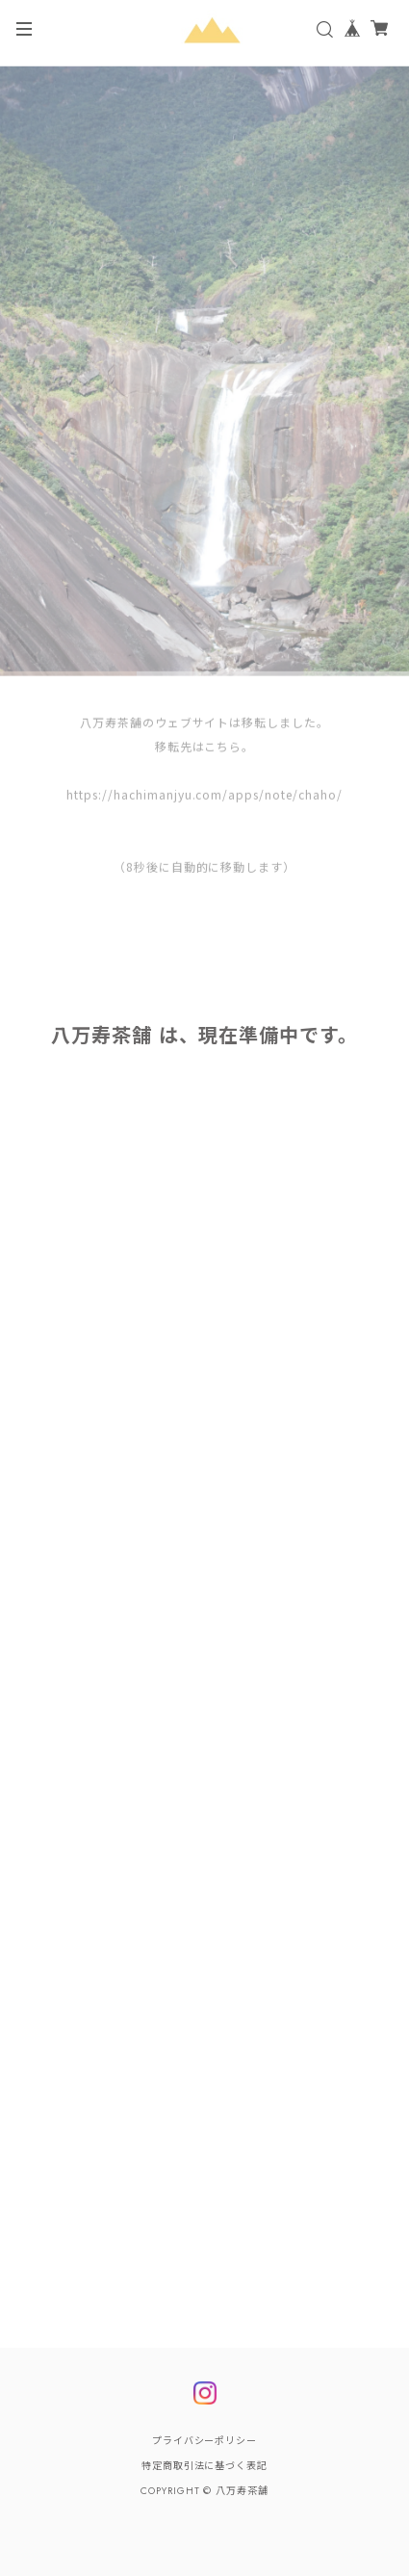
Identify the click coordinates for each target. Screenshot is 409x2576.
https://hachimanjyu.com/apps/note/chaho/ (204, 798)
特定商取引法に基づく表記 (204, 2465)
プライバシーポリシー (205, 2440)
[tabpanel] (204, 375)
